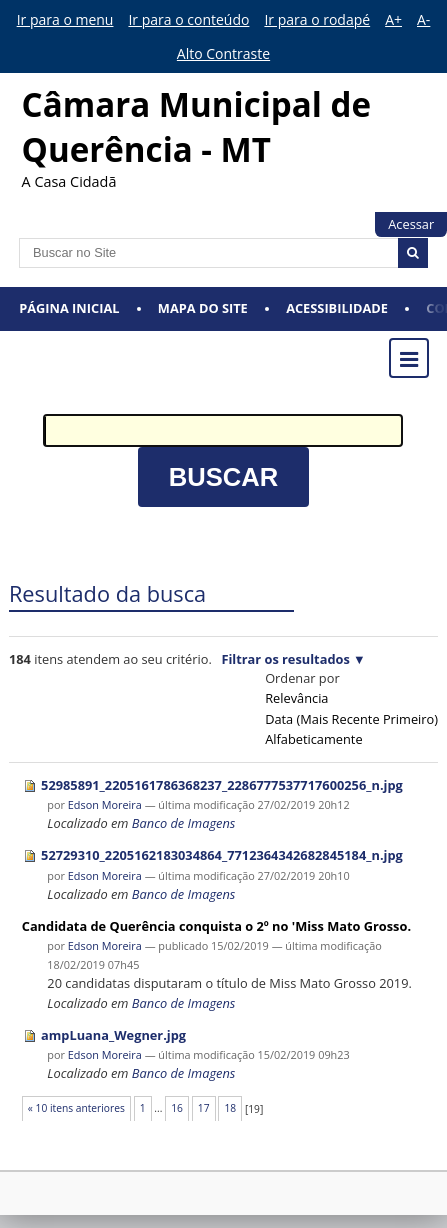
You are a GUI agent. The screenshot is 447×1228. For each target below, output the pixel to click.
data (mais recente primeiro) (351, 719)
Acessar (411, 224)
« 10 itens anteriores (76, 1108)
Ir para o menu (65, 19)
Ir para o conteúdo (188, 19)
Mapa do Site (203, 308)
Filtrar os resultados (285, 659)
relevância (296, 698)
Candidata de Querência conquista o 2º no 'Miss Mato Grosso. (216, 926)
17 (204, 1108)
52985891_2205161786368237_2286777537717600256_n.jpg (222, 785)
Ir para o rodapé (317, 19)
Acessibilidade (337, 308)
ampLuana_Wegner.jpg (113, 1035)
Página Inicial (69, 308)
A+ (393, 19)
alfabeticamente (313, 739)
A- (423, 19)
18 (230, 1108)
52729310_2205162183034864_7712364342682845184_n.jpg (222, 855)
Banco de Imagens (183, 823)
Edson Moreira (105, 804)
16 (177, 1108)
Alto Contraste (223, 53)
